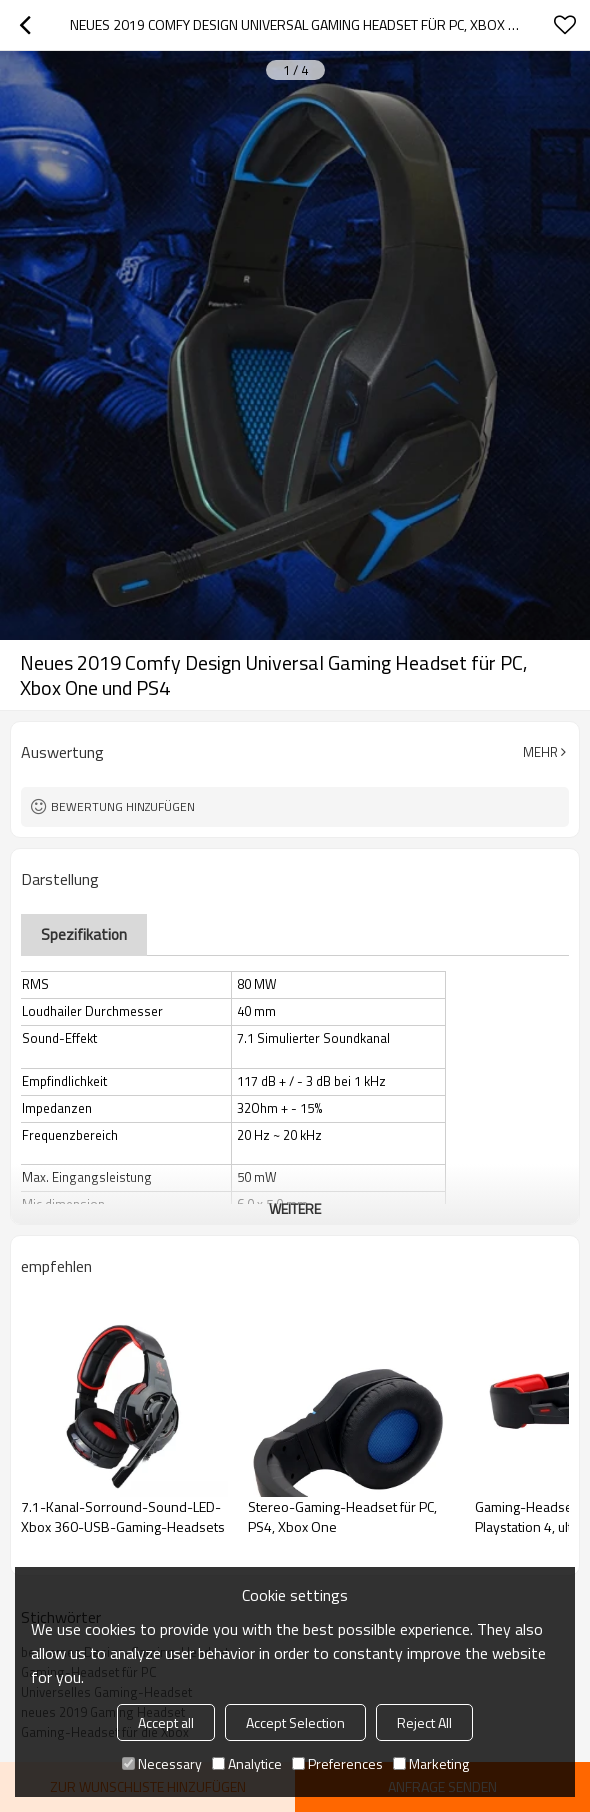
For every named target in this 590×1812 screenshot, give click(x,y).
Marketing (431, 1763)
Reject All (424, 1722)
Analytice (247, 1763)
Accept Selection (295, 1722)
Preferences (337, 1763)
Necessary (162, 1763)
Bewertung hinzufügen (123, 806)
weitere (295, 1208)
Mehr (540, 752)
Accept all (166, 1722)
